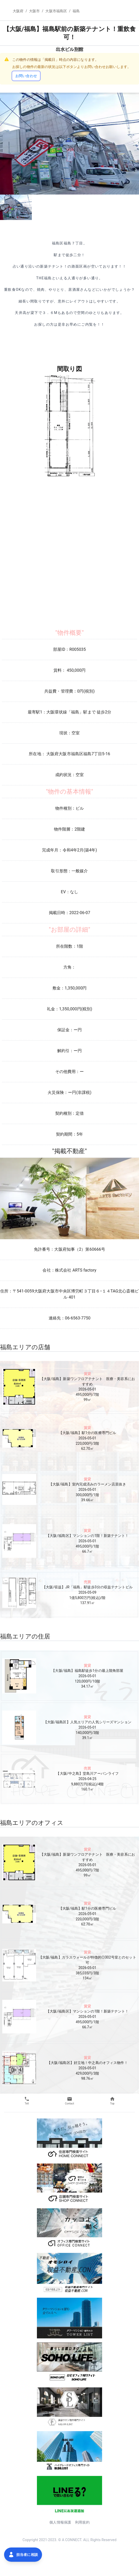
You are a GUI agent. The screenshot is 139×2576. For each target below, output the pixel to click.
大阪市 (34, 11)
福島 (76, 11)
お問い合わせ (26, 76)
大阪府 (18, 11)
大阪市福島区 (56, 11)
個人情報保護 (60, 2522)
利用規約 (82, 2522)
